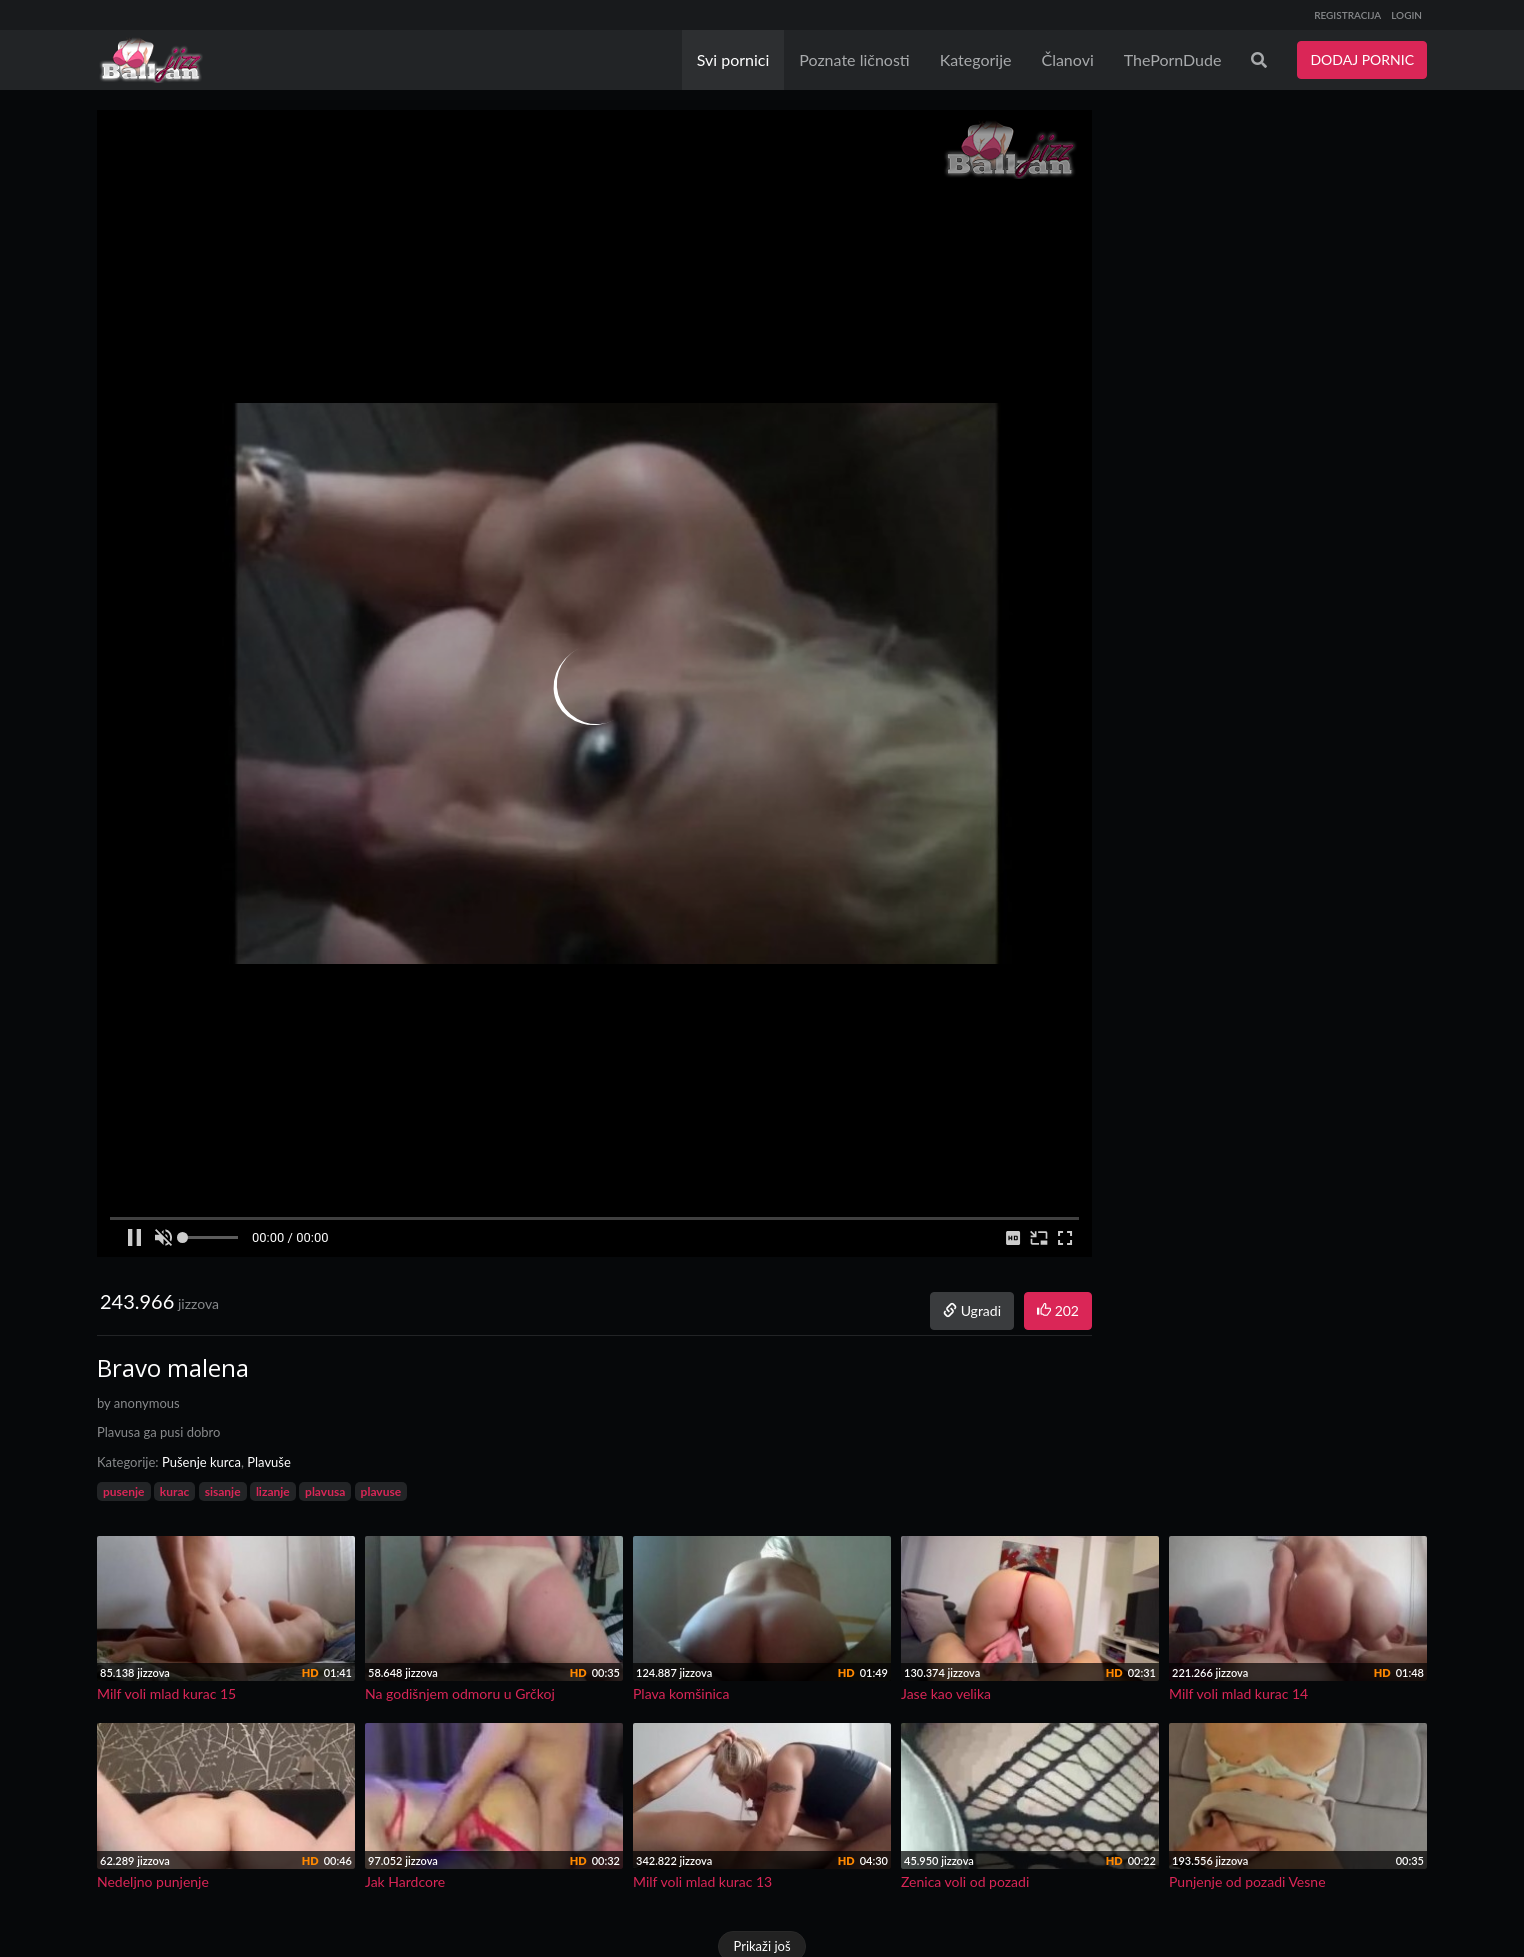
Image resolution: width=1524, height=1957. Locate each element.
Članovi (1067, 59)
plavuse (381, 1491)
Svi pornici (733, 59)
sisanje (223, 1491)
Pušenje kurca (201, 1462)
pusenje (124, 1491)
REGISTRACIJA (1347, 15)
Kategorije (976, 59)
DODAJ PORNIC (1362, 59)
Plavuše (269, 1462)
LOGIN (1406, 15)
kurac (174, 1491)
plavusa (325, 1491)
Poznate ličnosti (854, 59)
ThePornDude (1173, 59)
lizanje (273, 1491)
